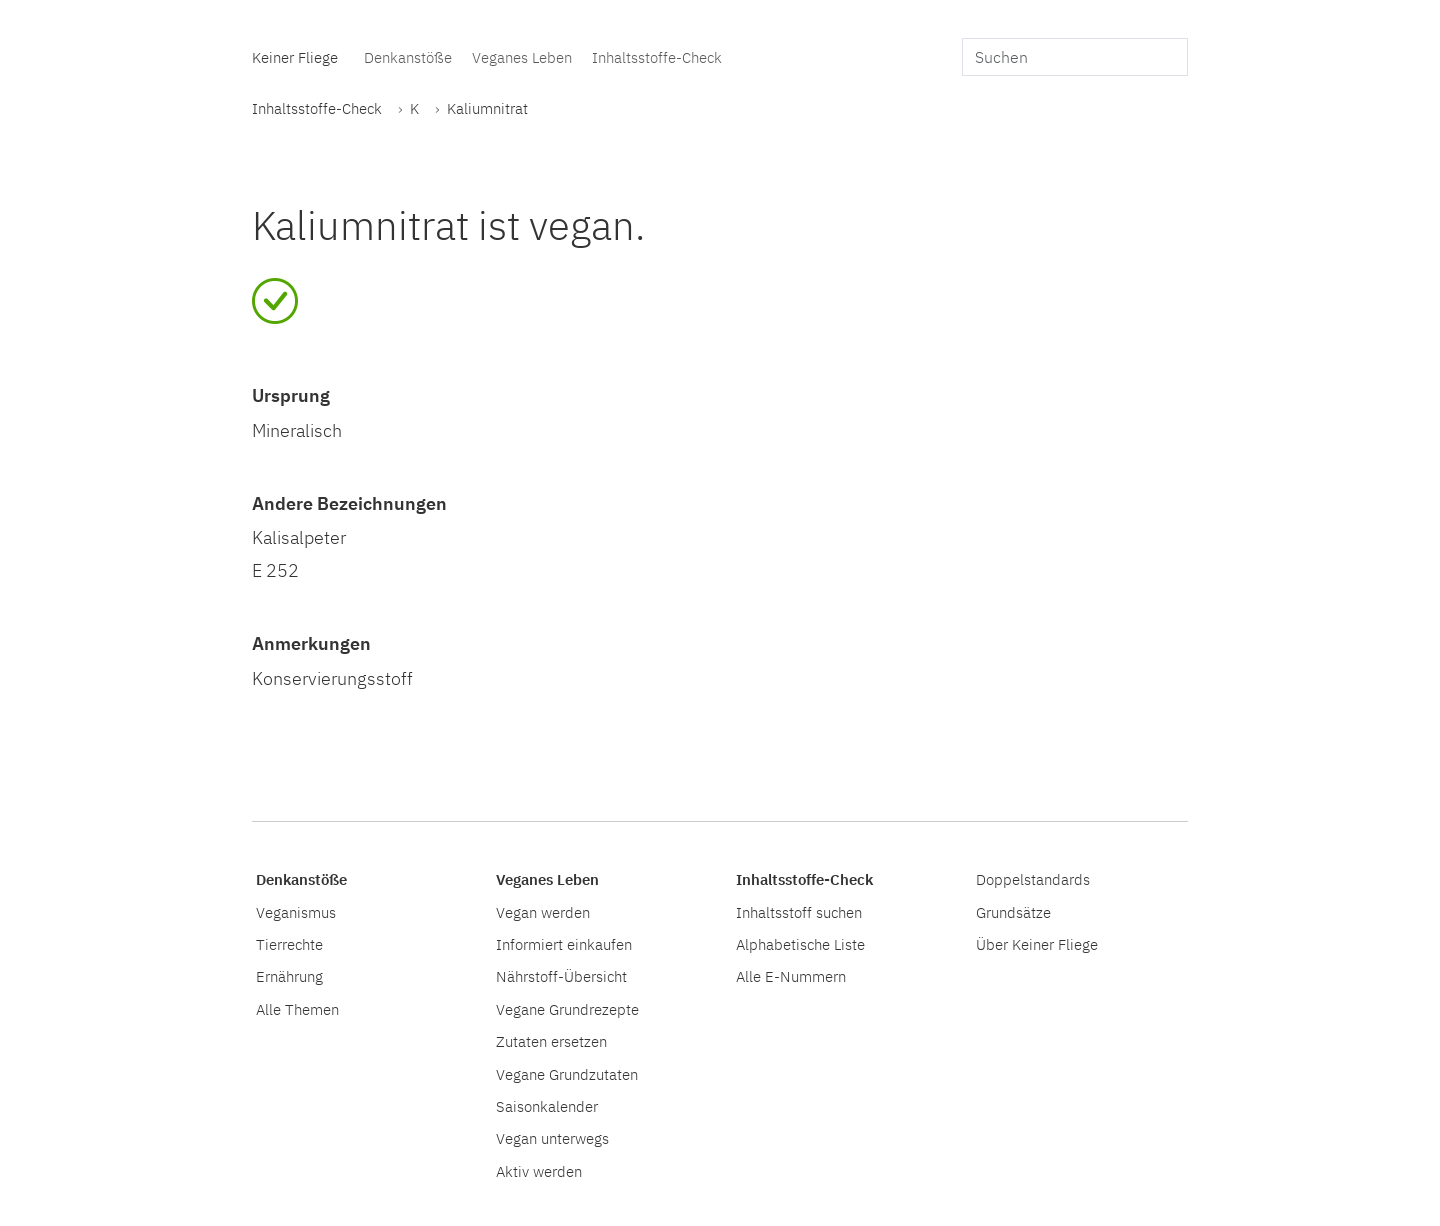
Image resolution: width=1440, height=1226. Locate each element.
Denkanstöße (408, 57)
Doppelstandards (1033, 879)
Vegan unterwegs (552, 1138)
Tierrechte (289, 944)
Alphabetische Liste (800, 944)
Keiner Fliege (295, 57)
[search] (1075, 57)
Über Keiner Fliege (1037, 944)
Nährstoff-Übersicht (561, 976)
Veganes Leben (522, 57)
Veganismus (296, 912)
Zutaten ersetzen (551, 1041)
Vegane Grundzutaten (567, 1074)
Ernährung (289, 976)
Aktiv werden (539, 1171)
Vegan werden (543, 912)
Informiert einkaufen (564, 944)
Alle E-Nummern (791, 976)
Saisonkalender (547, 1106)
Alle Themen (297, 1009)
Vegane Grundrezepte (567, 1009)
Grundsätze (1013, 912)
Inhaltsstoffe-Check (657, 57)
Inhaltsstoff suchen (799, 912)
